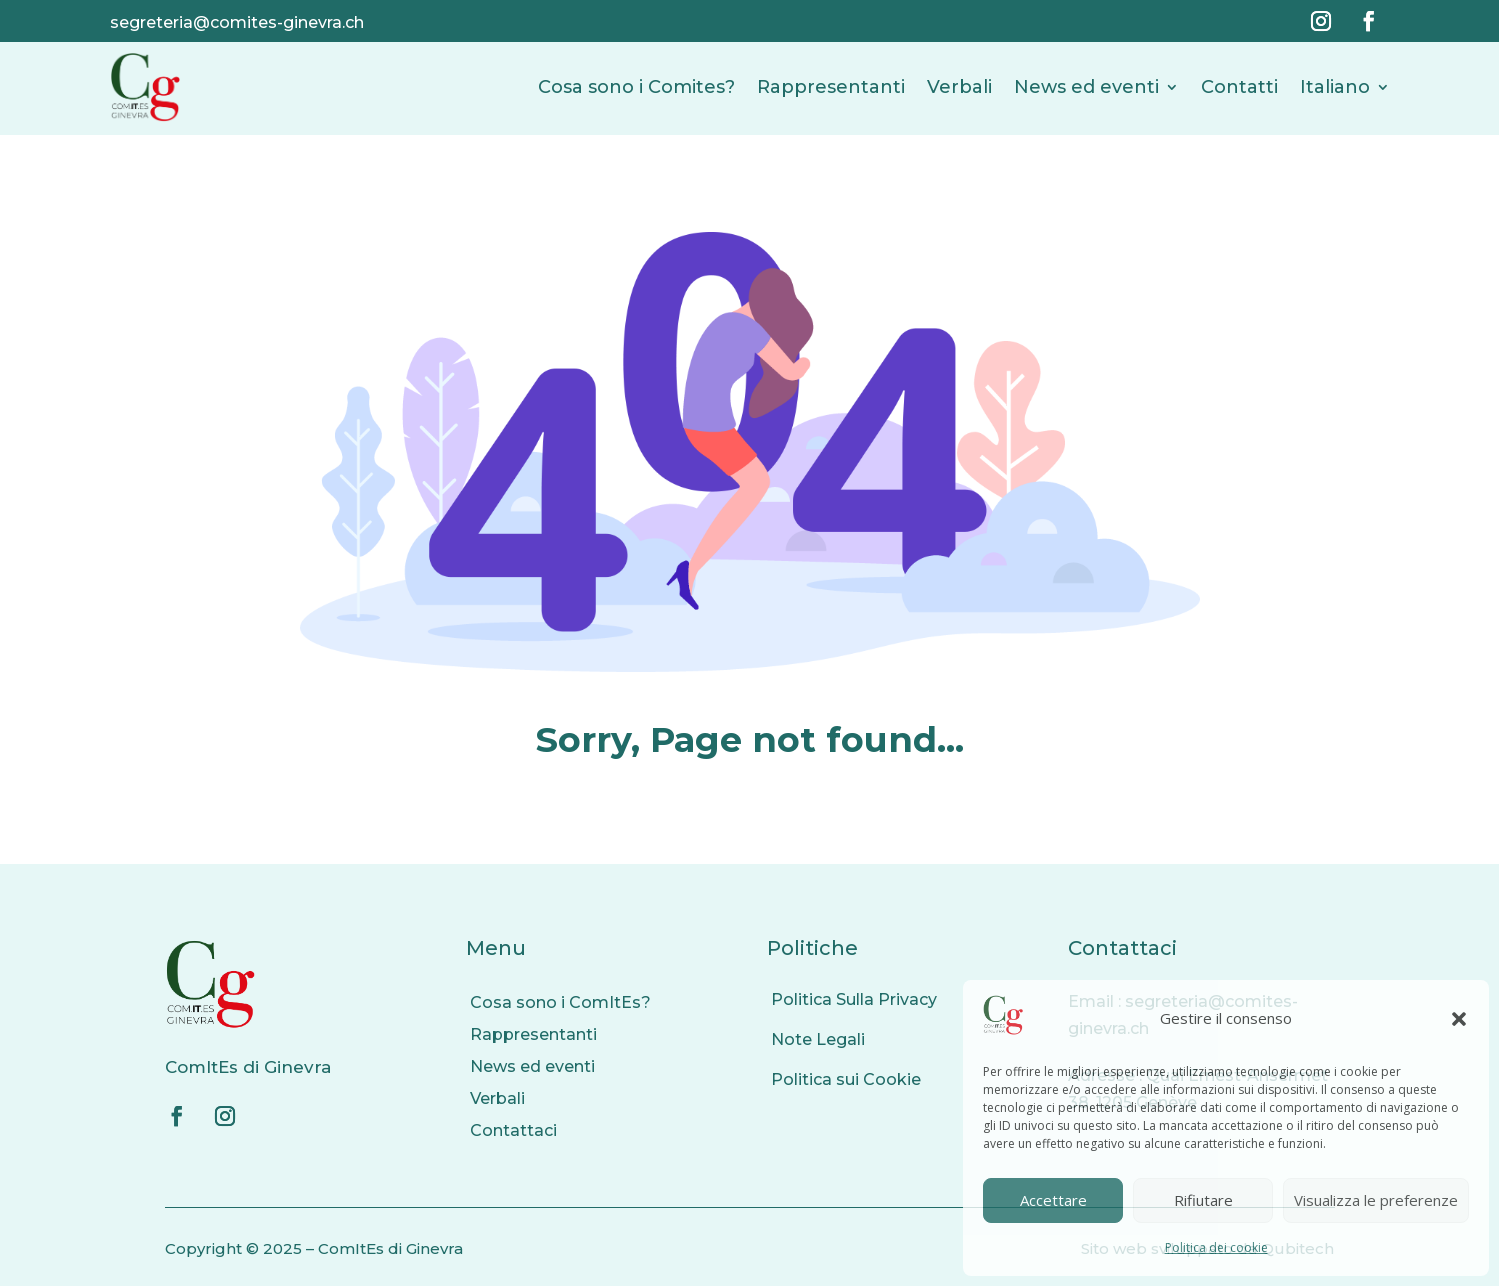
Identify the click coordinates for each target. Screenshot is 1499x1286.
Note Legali (818, 1039)
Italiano (1335, 87)
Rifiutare (1203, 1200)
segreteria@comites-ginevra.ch (237, 22)
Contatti (1239, 87)
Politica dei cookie (1216, 1247)
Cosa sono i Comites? (636, 87)
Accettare (1053, 1200)
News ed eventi (1086, 87)
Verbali (959, 87)
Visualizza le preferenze (1376, 1200)
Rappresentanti (831, 87)
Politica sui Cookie (846, 1079)
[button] (1459, 1019)
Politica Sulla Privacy (854, 999)
